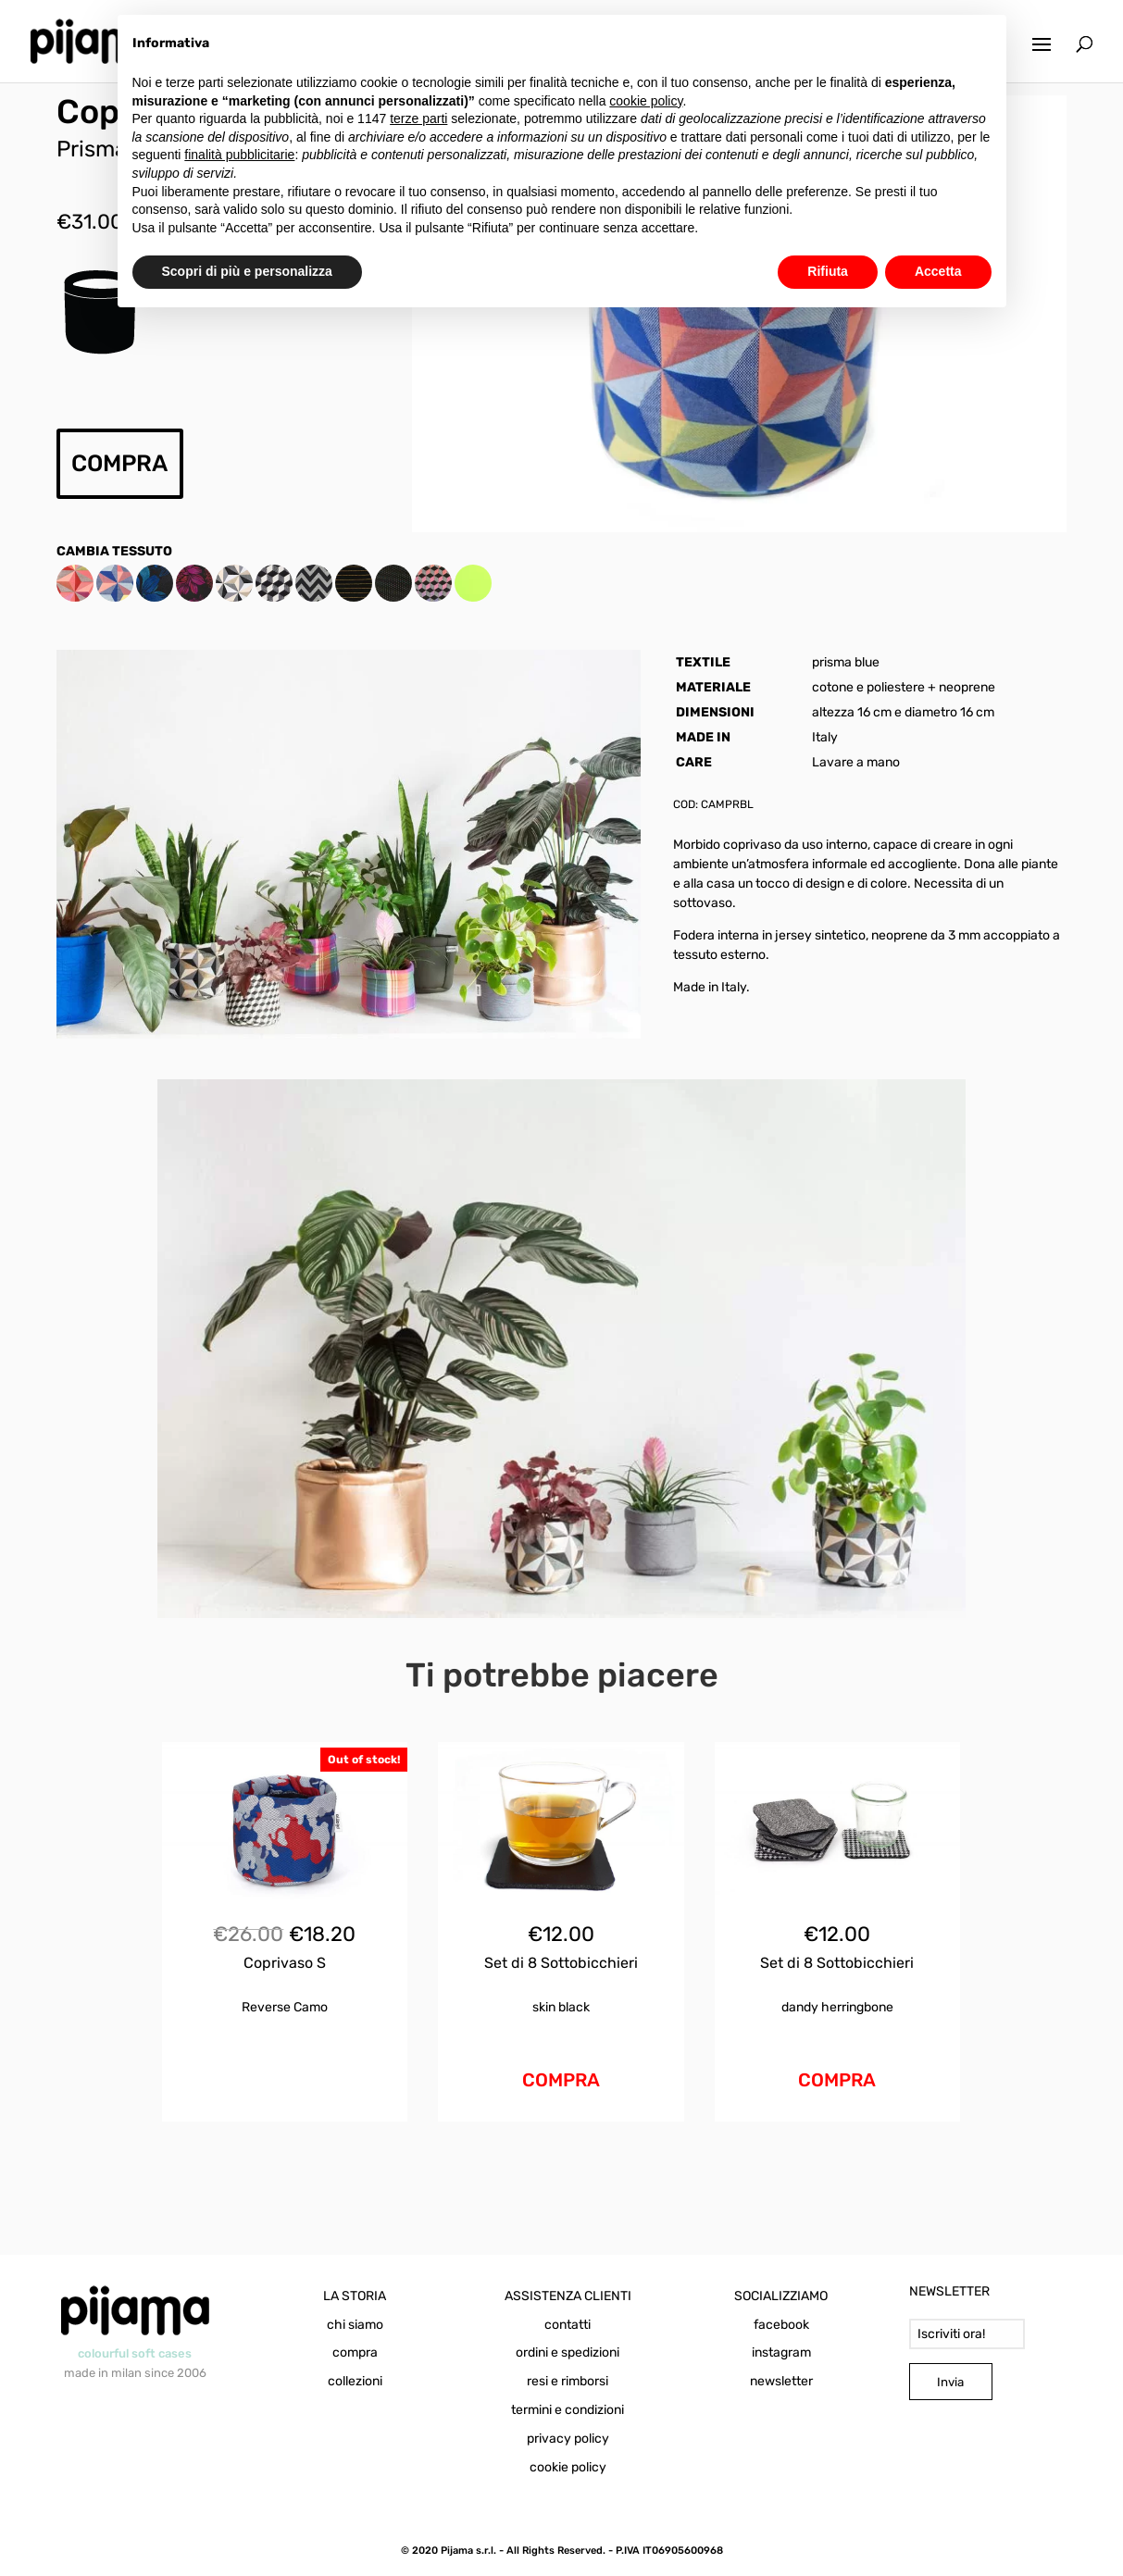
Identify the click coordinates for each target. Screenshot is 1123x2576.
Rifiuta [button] (827, 271)
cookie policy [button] (645, 100)
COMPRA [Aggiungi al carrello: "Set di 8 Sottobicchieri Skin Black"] (561, 2080)
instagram (781, 2352)
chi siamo (355, 2325)
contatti (567, 2325)
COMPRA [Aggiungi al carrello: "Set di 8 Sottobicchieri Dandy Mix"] (837, 2080)
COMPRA (119, 463)
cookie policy (568, 2467)
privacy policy (568, 2438)
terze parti (418, 118)
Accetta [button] (938, 271)
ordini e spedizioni (567, 2352)
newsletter (781, 2381)
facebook (781, 2325)
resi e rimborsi (567, 2381)
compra (355, 2352)
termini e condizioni (567, 2410)
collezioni (355, 2381)
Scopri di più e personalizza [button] (247, 271)
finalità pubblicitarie (239, 154)
